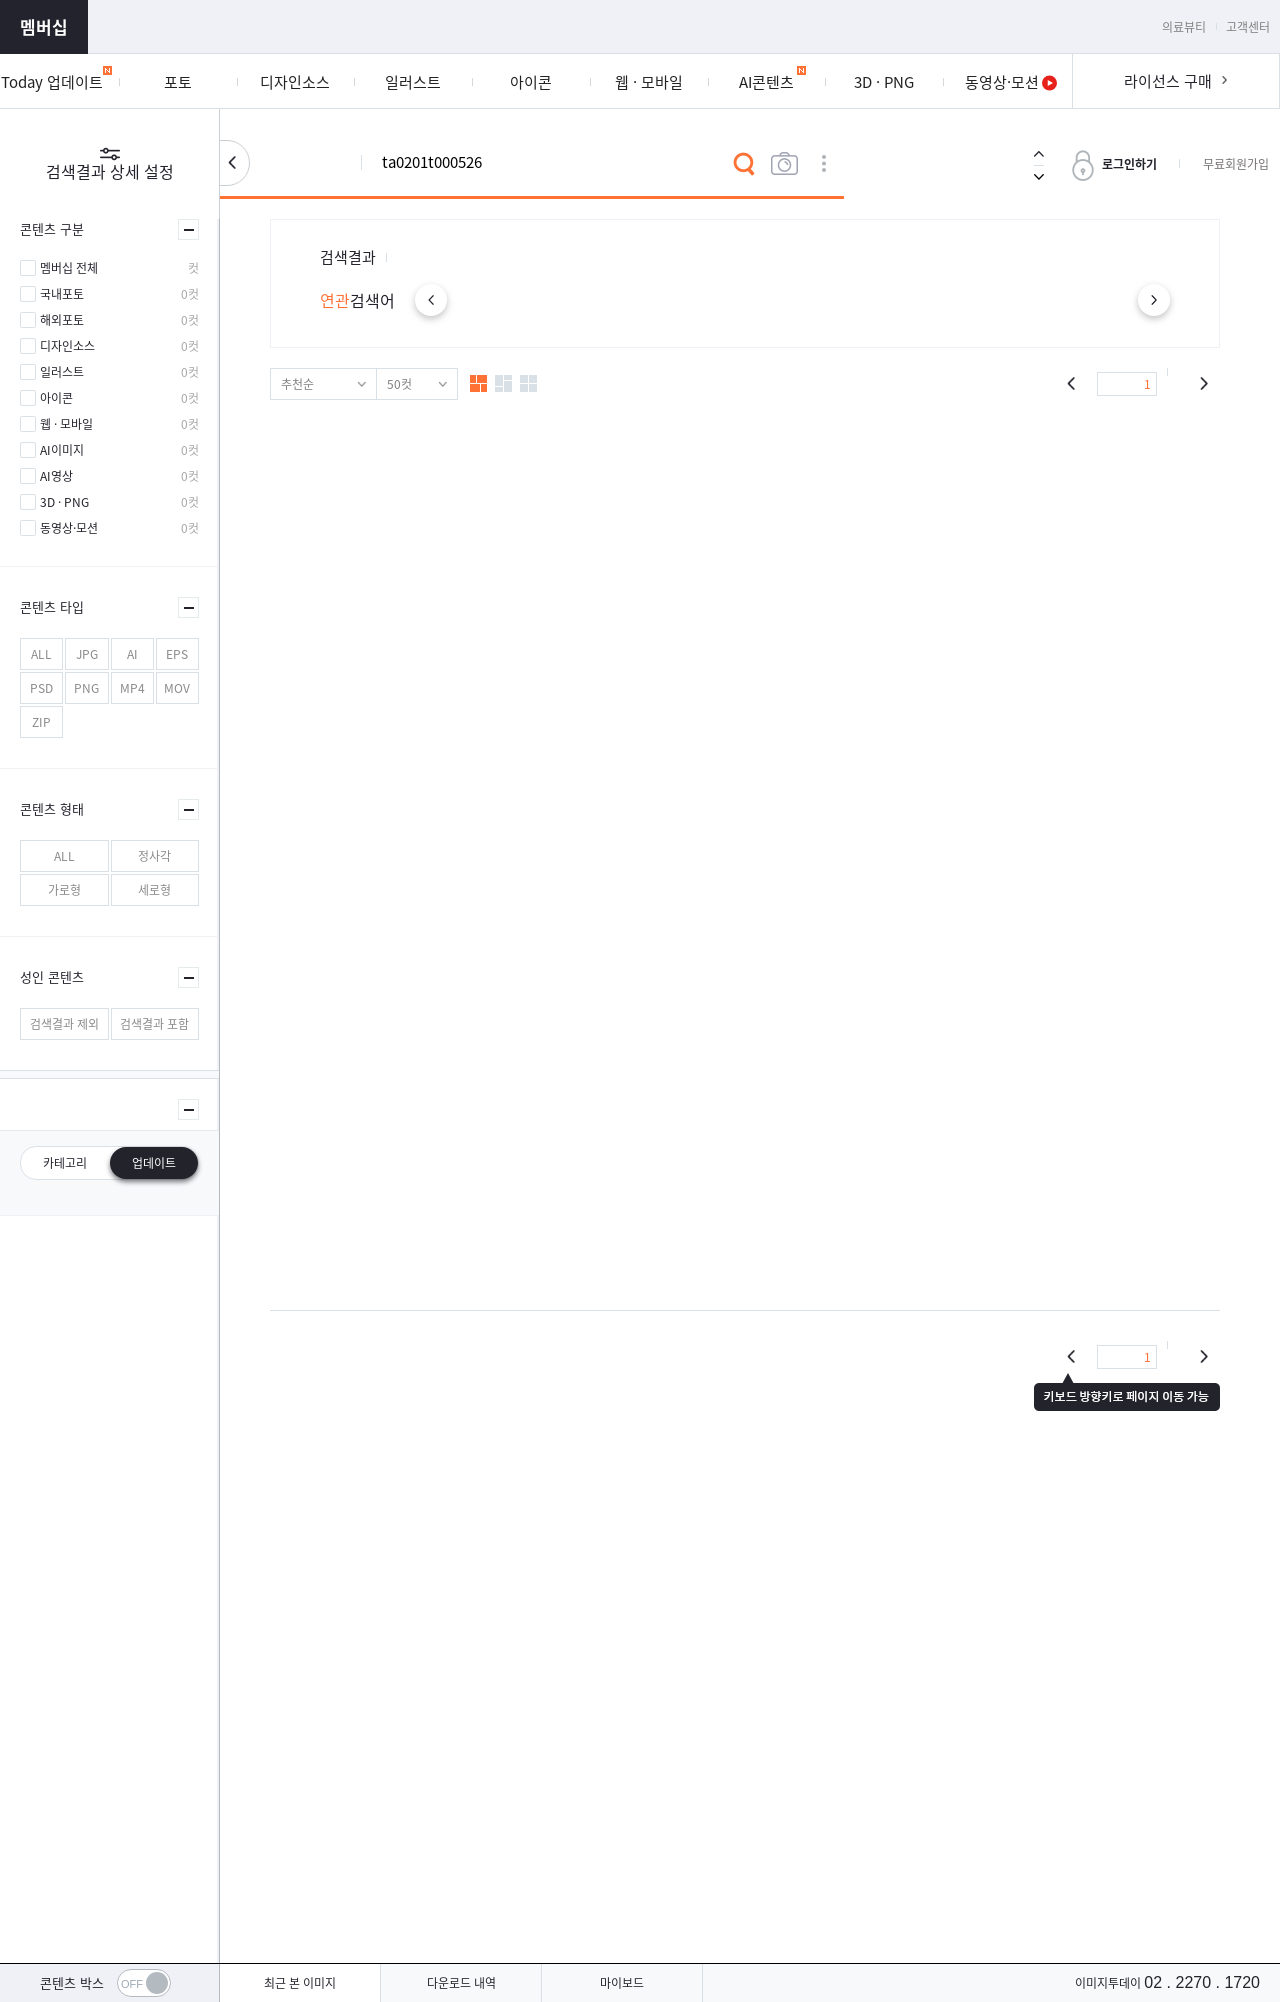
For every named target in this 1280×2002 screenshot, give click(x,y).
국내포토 (62, 294)
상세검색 (824, 164)
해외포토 (62, 320)
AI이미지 (62, 450)
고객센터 (1248, 27)
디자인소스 (67, 346)
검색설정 (234, 163)
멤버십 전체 (69, 268)
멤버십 (44, 26)
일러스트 (62, 372)
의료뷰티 (1184, 27)
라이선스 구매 (1168, 81)
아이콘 (56, 398)
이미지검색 (784, 164)
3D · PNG (64, 502)
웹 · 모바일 (66, 424)
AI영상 (56, 476)
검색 (744, 164)
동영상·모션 (69, 528)
